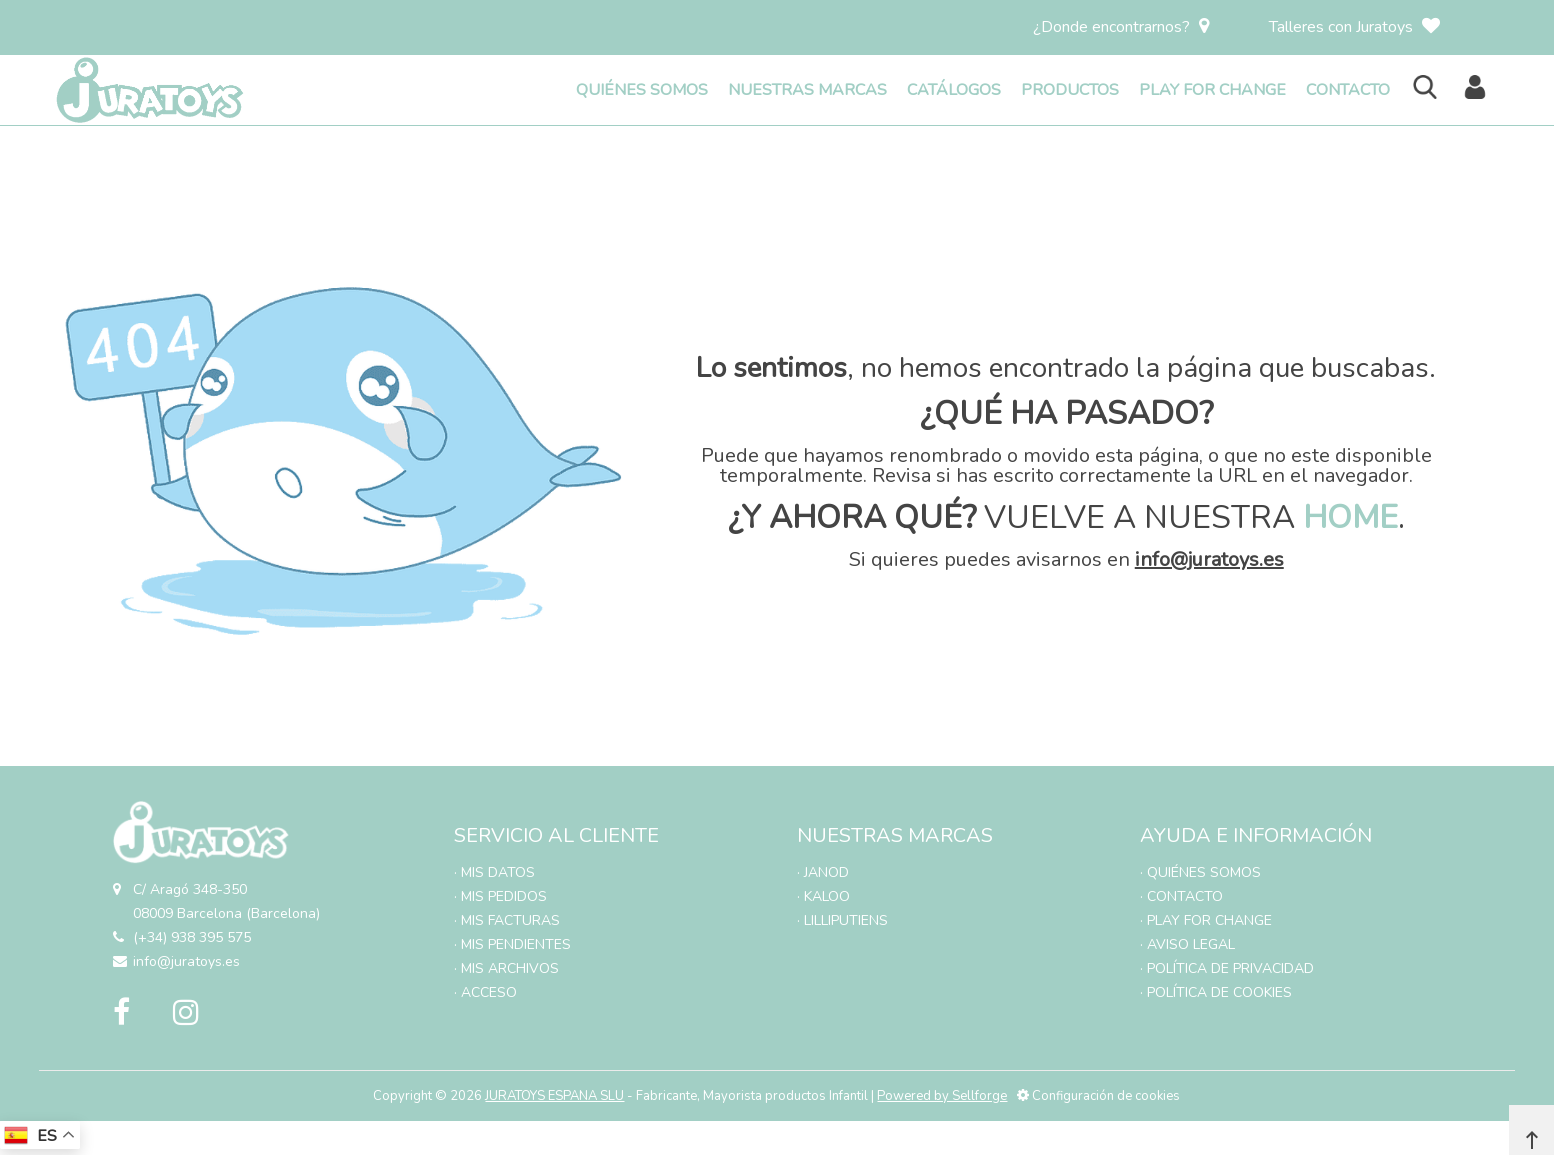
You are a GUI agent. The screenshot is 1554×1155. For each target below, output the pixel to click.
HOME (1350, 517)
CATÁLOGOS (954, 90)
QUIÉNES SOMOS (642, 90)
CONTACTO (1348, 90)
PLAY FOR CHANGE (1212, 90)
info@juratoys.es (1209, 559)
